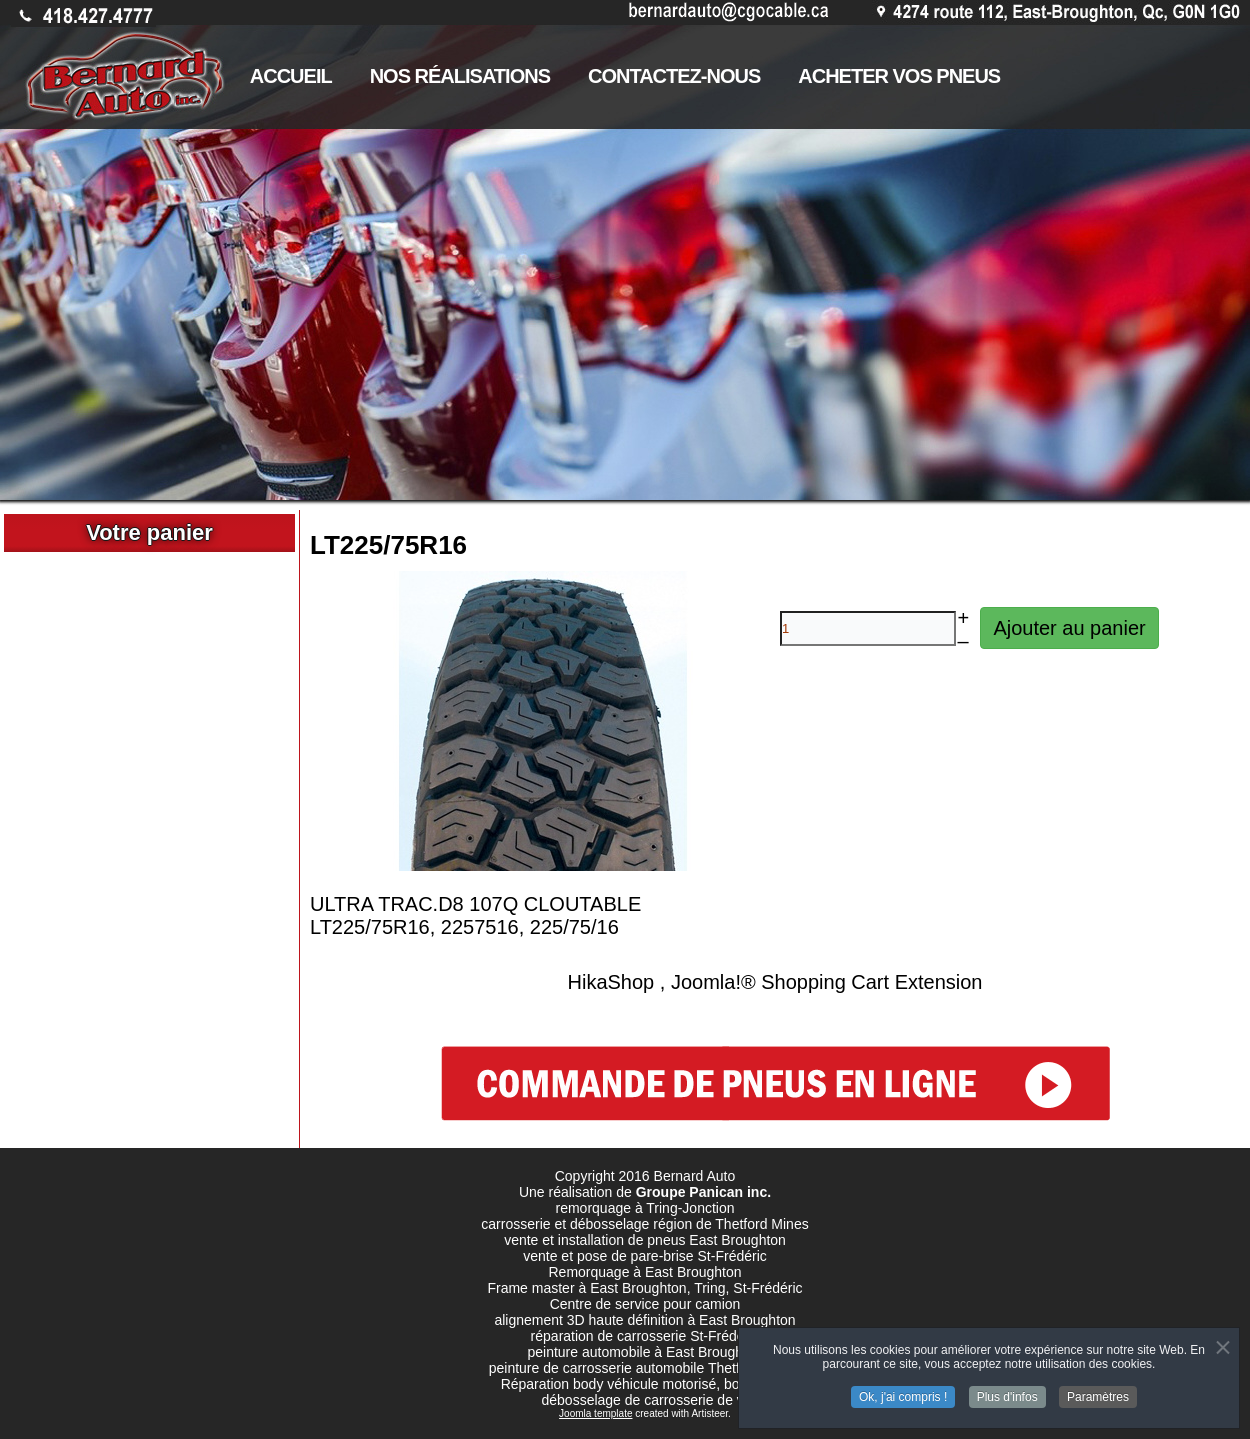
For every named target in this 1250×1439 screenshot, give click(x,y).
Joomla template (595, 1413)
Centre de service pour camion (645, 1304)
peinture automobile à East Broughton (644, 1352)
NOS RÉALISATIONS (460, 76)
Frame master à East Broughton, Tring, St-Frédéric (644, 1288)
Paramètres (1098, 1392)
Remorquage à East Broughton (644, 1272)
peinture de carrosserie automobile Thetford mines (645, 1368)
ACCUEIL (291, 76)
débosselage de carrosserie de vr (644, 1400)
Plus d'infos (1007, 1392)
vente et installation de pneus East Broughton (645, 1240)
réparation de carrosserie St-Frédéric (645, 1336)
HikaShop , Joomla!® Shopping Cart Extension (775, 982)
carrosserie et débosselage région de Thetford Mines (644, 1224)
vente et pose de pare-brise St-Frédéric (645, 1256)
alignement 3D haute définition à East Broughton (644, 1320)
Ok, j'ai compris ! (903, 1392)
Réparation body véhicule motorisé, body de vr (645, 1384)
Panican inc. (730, 1192)
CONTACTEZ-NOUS (674, 76)
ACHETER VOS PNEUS (899, 76)
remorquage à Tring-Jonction (645, 1208)
